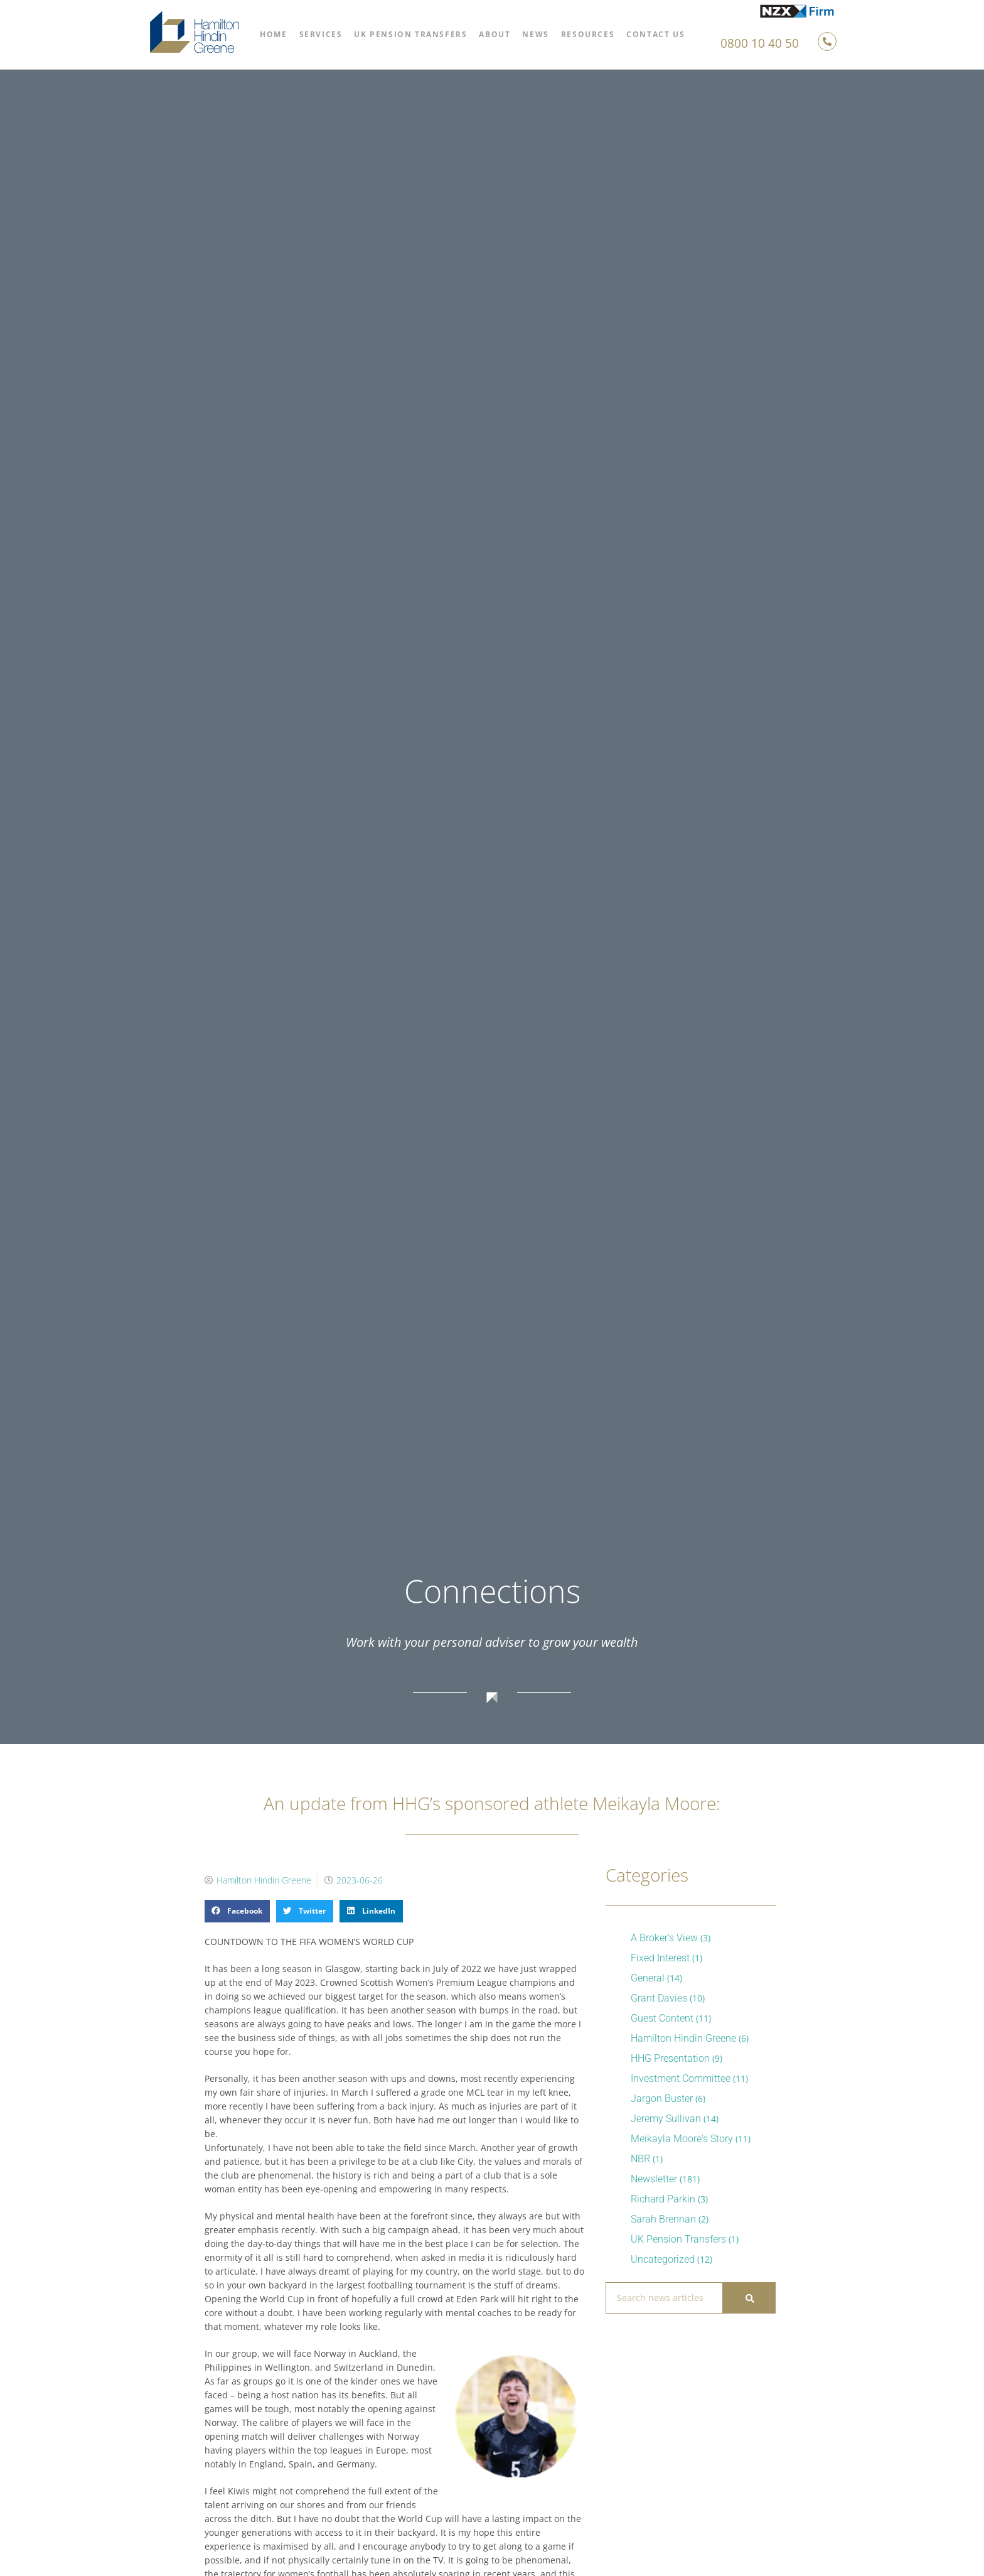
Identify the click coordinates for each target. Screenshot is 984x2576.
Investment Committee (680, 2078)
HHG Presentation (670, 2058)
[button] (237, 1911)
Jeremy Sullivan (666, 2119)
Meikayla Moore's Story (682, 2139)
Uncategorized (663, 2259)
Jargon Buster (662, 2098)
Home (273, 34)
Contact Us (655, 34)
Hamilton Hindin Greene (683, 2038)
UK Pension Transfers (410, 34)
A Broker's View (664, 1938)
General (648, 1978)
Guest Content (662, 2018)
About (494, 34)
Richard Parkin (663, 2199)
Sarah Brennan (663, 2219)
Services (321, 34)
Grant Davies (659, 1998)
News (535, 34)
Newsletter (654, 2179)
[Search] (748, 2298)
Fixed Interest (660, 1958)
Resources (587, 34)
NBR (640, 2159)
